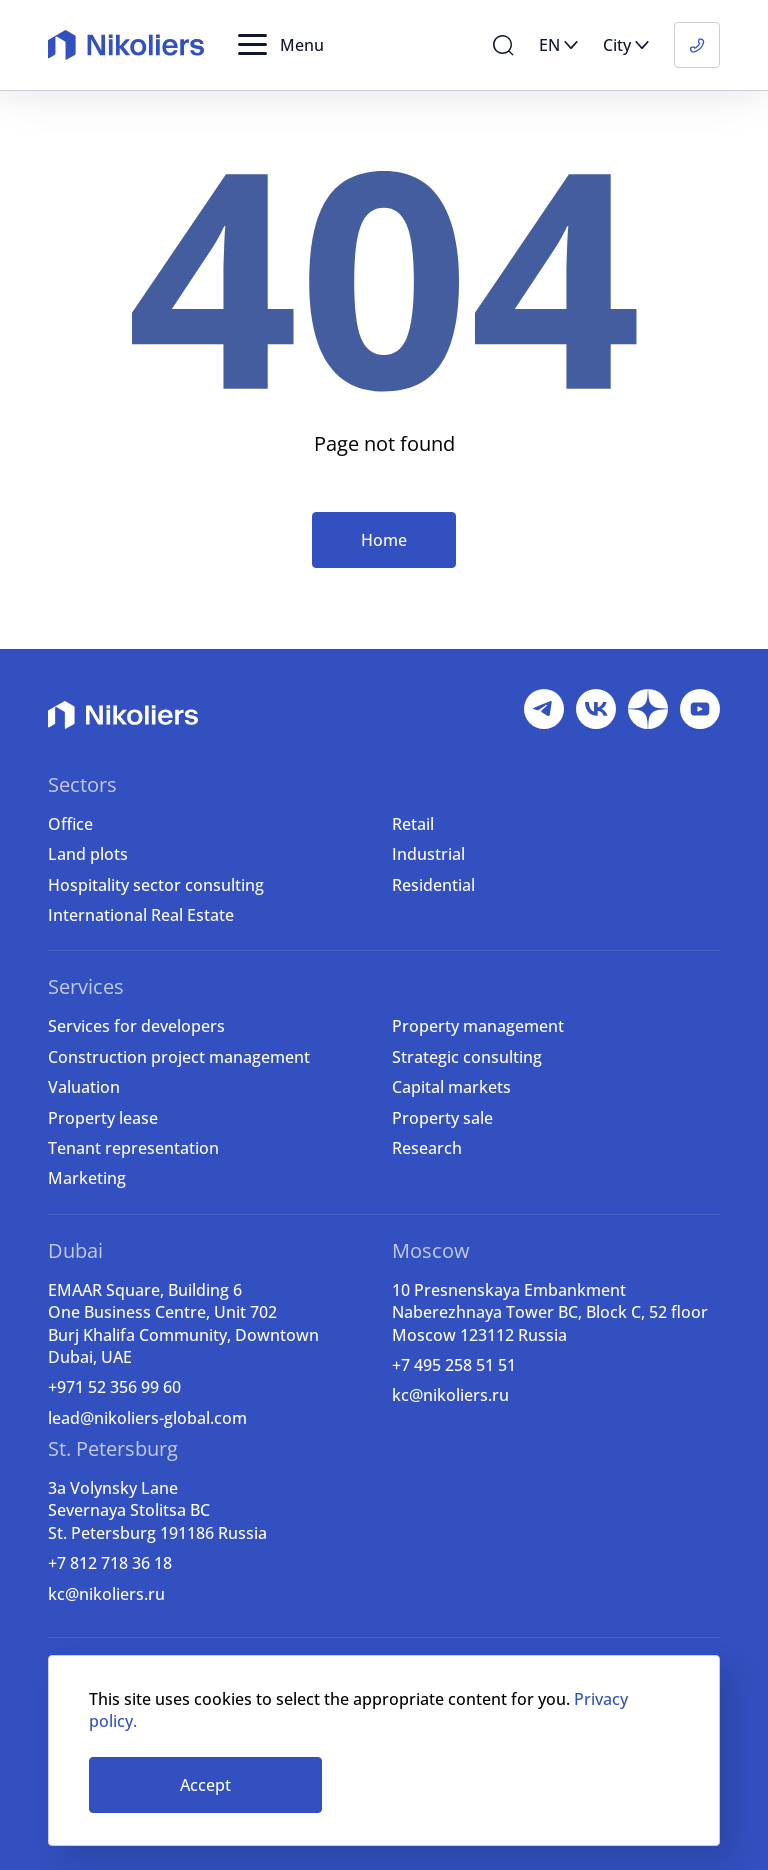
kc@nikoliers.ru (450, 1395)
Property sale (442, 1118)
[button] (281, 45)
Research (427, 1148)
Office (70, 824)
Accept (205, 1785)
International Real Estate (141, 915)
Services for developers (136, 1026)
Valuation (84, 1087)
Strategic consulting (467, 1057)
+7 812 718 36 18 (110, 1563)
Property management (478, 1026)
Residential (433, 885)
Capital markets (451, 1087)
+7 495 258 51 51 (454, 1365)
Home (384, 540)
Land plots (88, 854)
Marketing (87, 1178)
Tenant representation (133, 1148)
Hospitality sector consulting (156, 885)
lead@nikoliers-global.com (147, 1418)
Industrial (428, 854)
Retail (413, 824)
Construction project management (179, 1057)
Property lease (103, 1118)
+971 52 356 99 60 (114, 1387)
